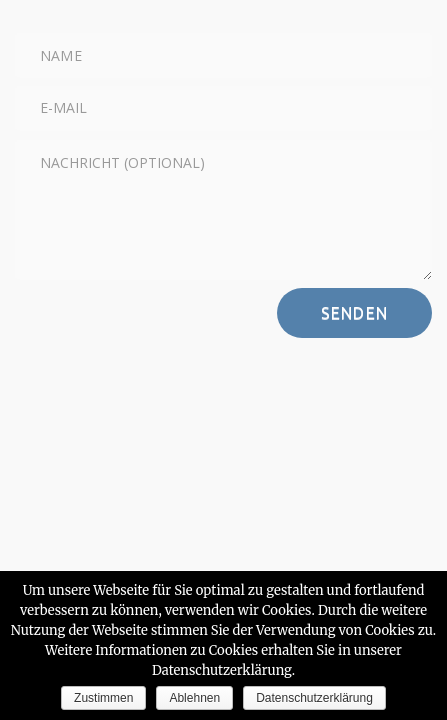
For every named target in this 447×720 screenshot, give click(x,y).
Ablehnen (194, 698)
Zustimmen (103, 698)
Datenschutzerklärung (314, 698)
